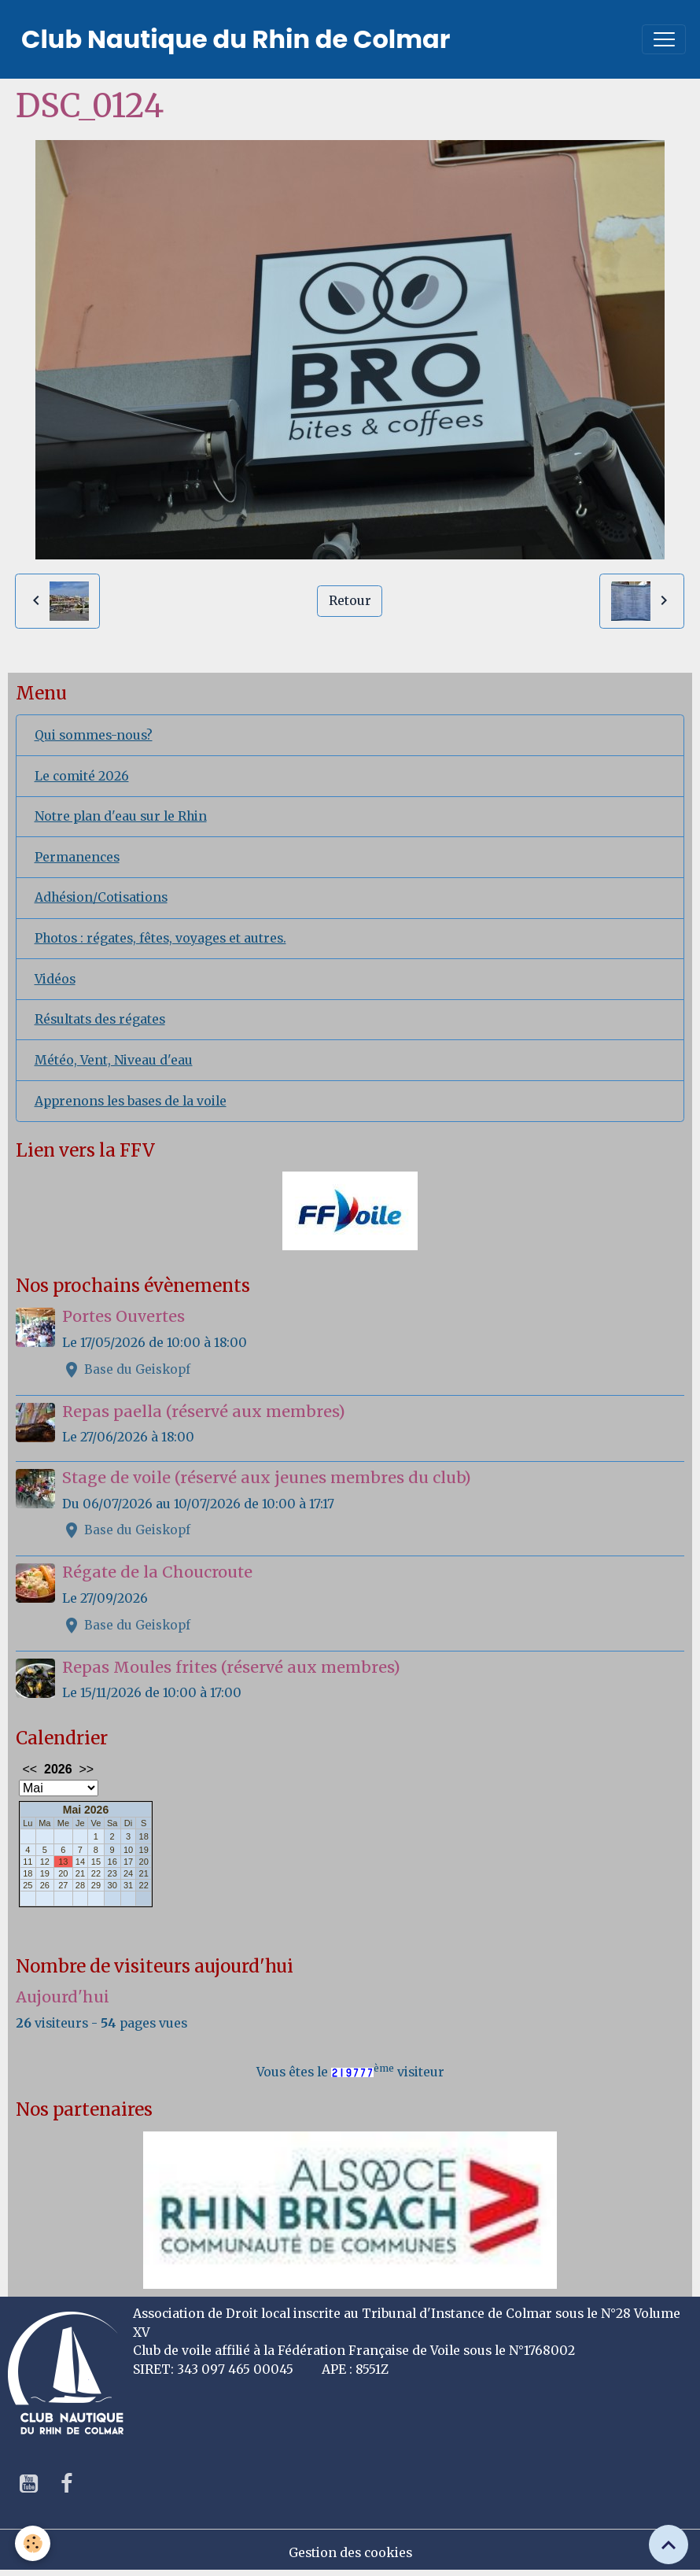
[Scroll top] (668, 2544)
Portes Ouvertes (123, 1316)
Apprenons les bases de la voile (131, 1101)
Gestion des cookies (350, 2552)
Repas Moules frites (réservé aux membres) (231, 1667)
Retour (350, 600)
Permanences (77, 857)
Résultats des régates (100, 1019)
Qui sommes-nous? (94, 735)
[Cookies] (33, 2543)
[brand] (236, 39)
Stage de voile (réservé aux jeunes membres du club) (266, 1477)
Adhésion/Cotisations (101, 897)
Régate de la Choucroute (157, 1572)
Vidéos (55, 979)
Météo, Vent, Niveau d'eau (114, 1060)
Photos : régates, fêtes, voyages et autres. (160, 938)
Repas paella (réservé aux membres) (203, 1411)
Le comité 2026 (82, 776)
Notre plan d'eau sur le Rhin (121, 816)
